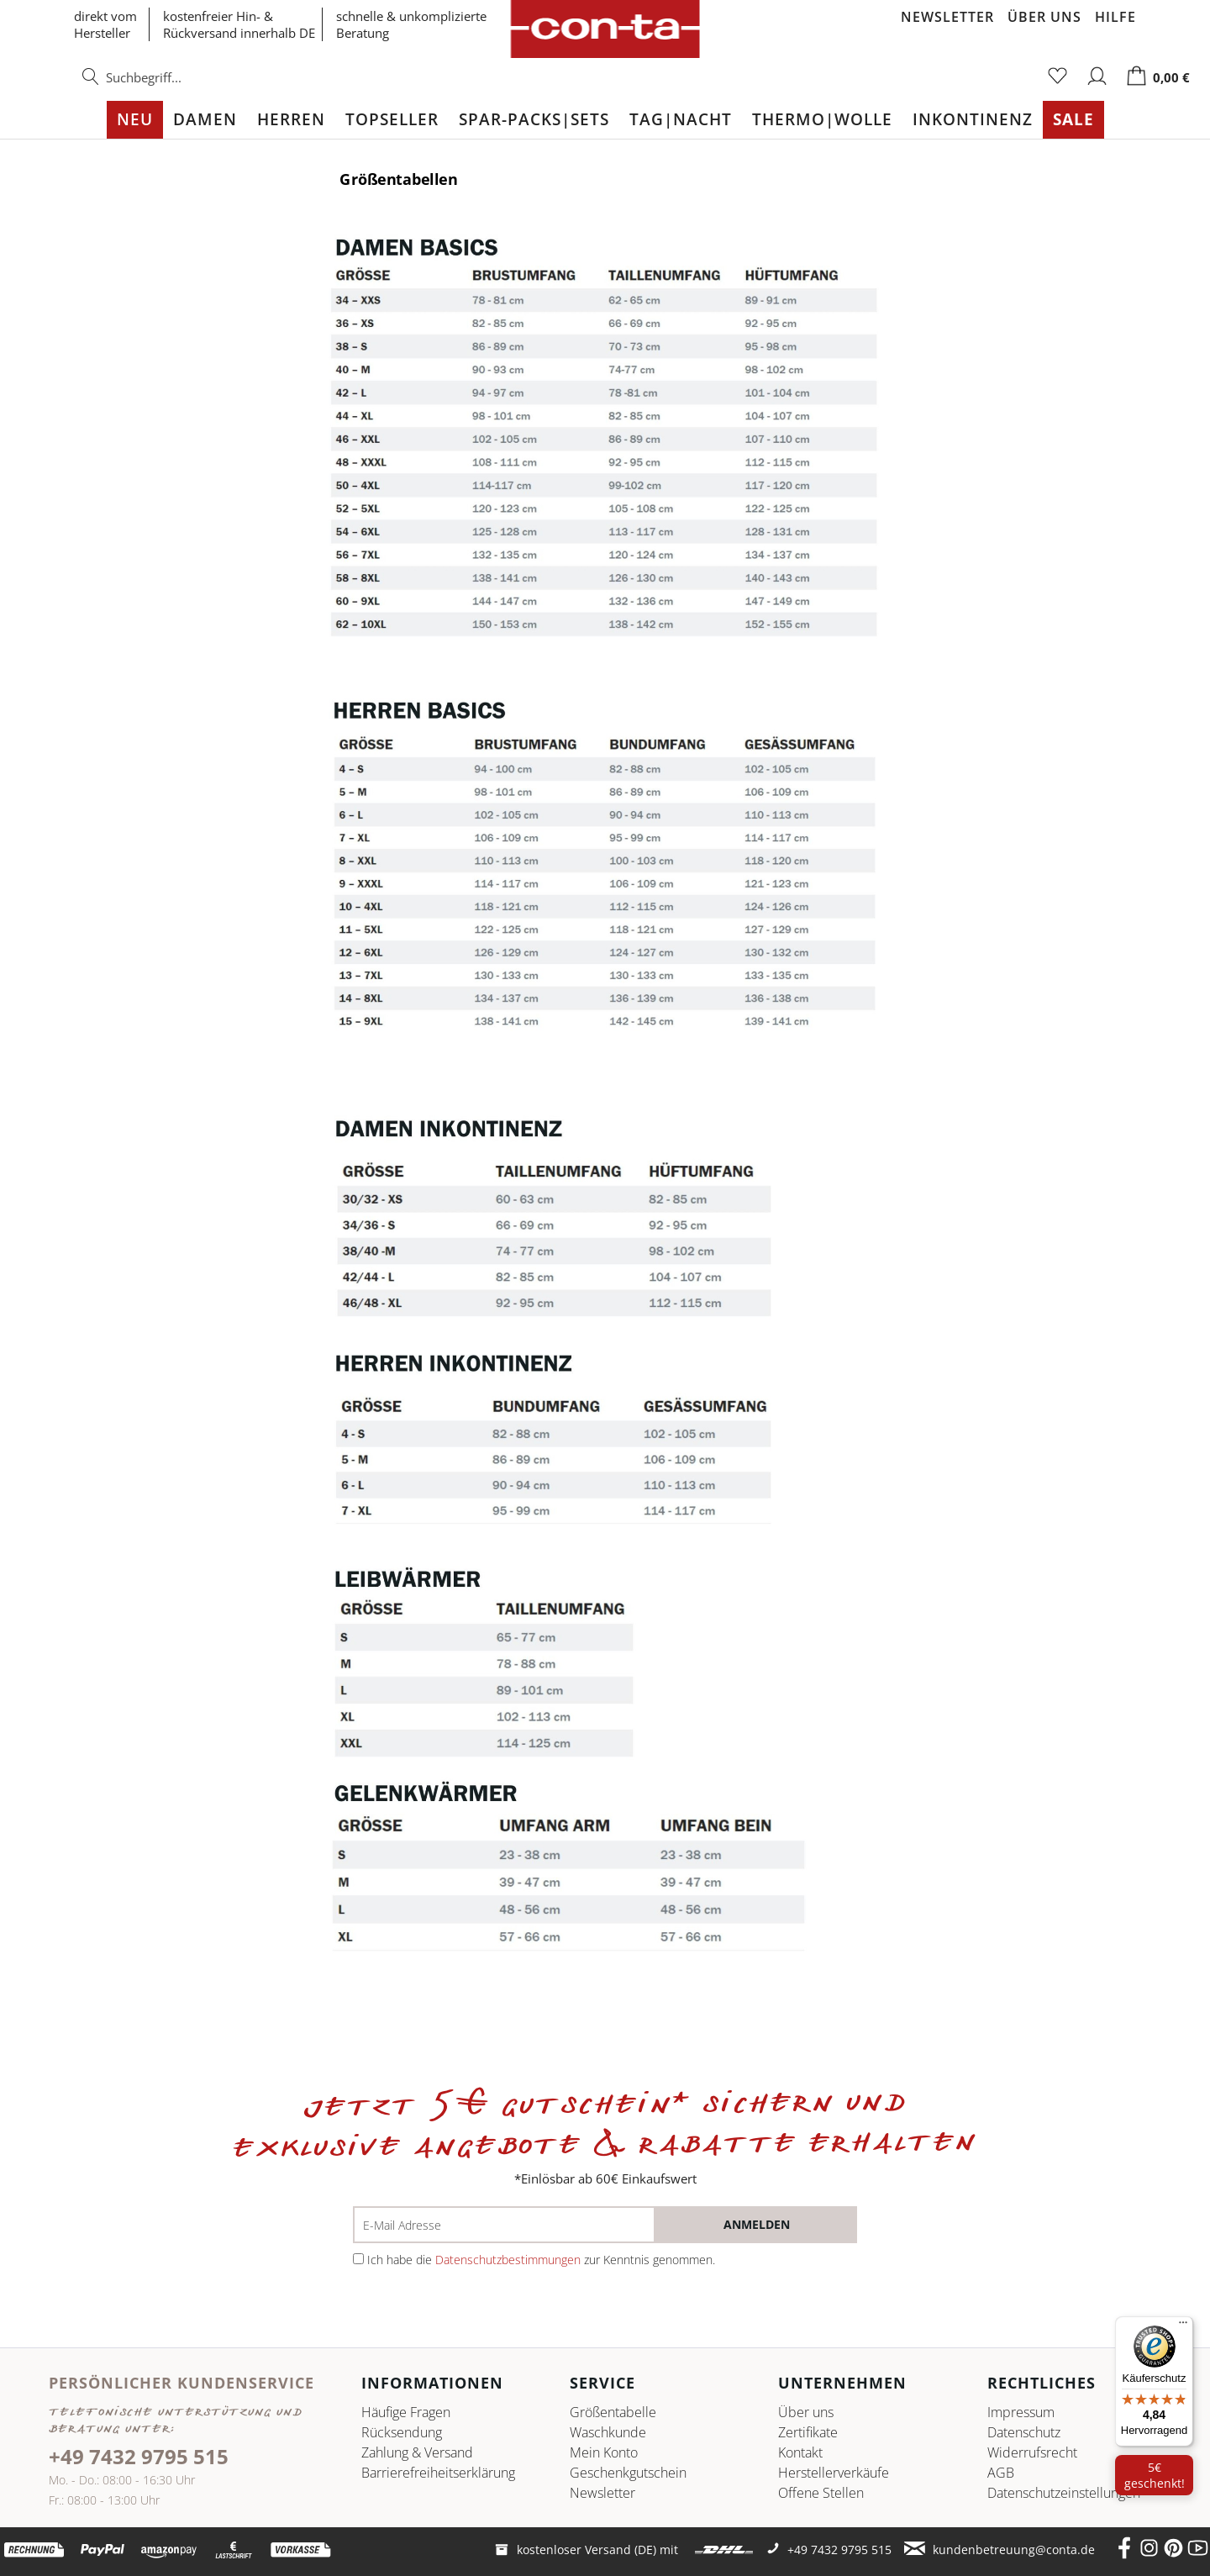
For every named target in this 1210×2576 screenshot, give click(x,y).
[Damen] (205, 120)
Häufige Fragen (405, 2412)
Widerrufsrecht (1032, 2452)
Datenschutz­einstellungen (1063, 2493)
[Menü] (1183, 2326)
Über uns (1044, 17)
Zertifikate (808, 2432)
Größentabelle (613, 2412)
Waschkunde (608, 2432)
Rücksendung (401, 2432)
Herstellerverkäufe (833, 2472)
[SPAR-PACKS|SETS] (534, 120)
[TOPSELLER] (392, 120)
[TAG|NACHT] (680, 120)
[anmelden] (756, 2224)
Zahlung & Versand (417, 2452)
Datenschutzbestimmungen (508, 2260)
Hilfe (1115, 17)
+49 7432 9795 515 (139, 2456)
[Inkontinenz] (972, 120)
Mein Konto (604, 2452)
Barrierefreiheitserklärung (438, 2472)
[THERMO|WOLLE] (822, 120)
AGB (1000, 2472)
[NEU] (135, 120)
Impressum (1021, 2412)
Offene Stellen (821, 2493)
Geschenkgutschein (628, 2472)
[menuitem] (168, 85)
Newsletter (947, 17)
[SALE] (1073, 120)
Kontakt (800, 2452)
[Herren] (291, 120)
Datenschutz (1023, 2432)
